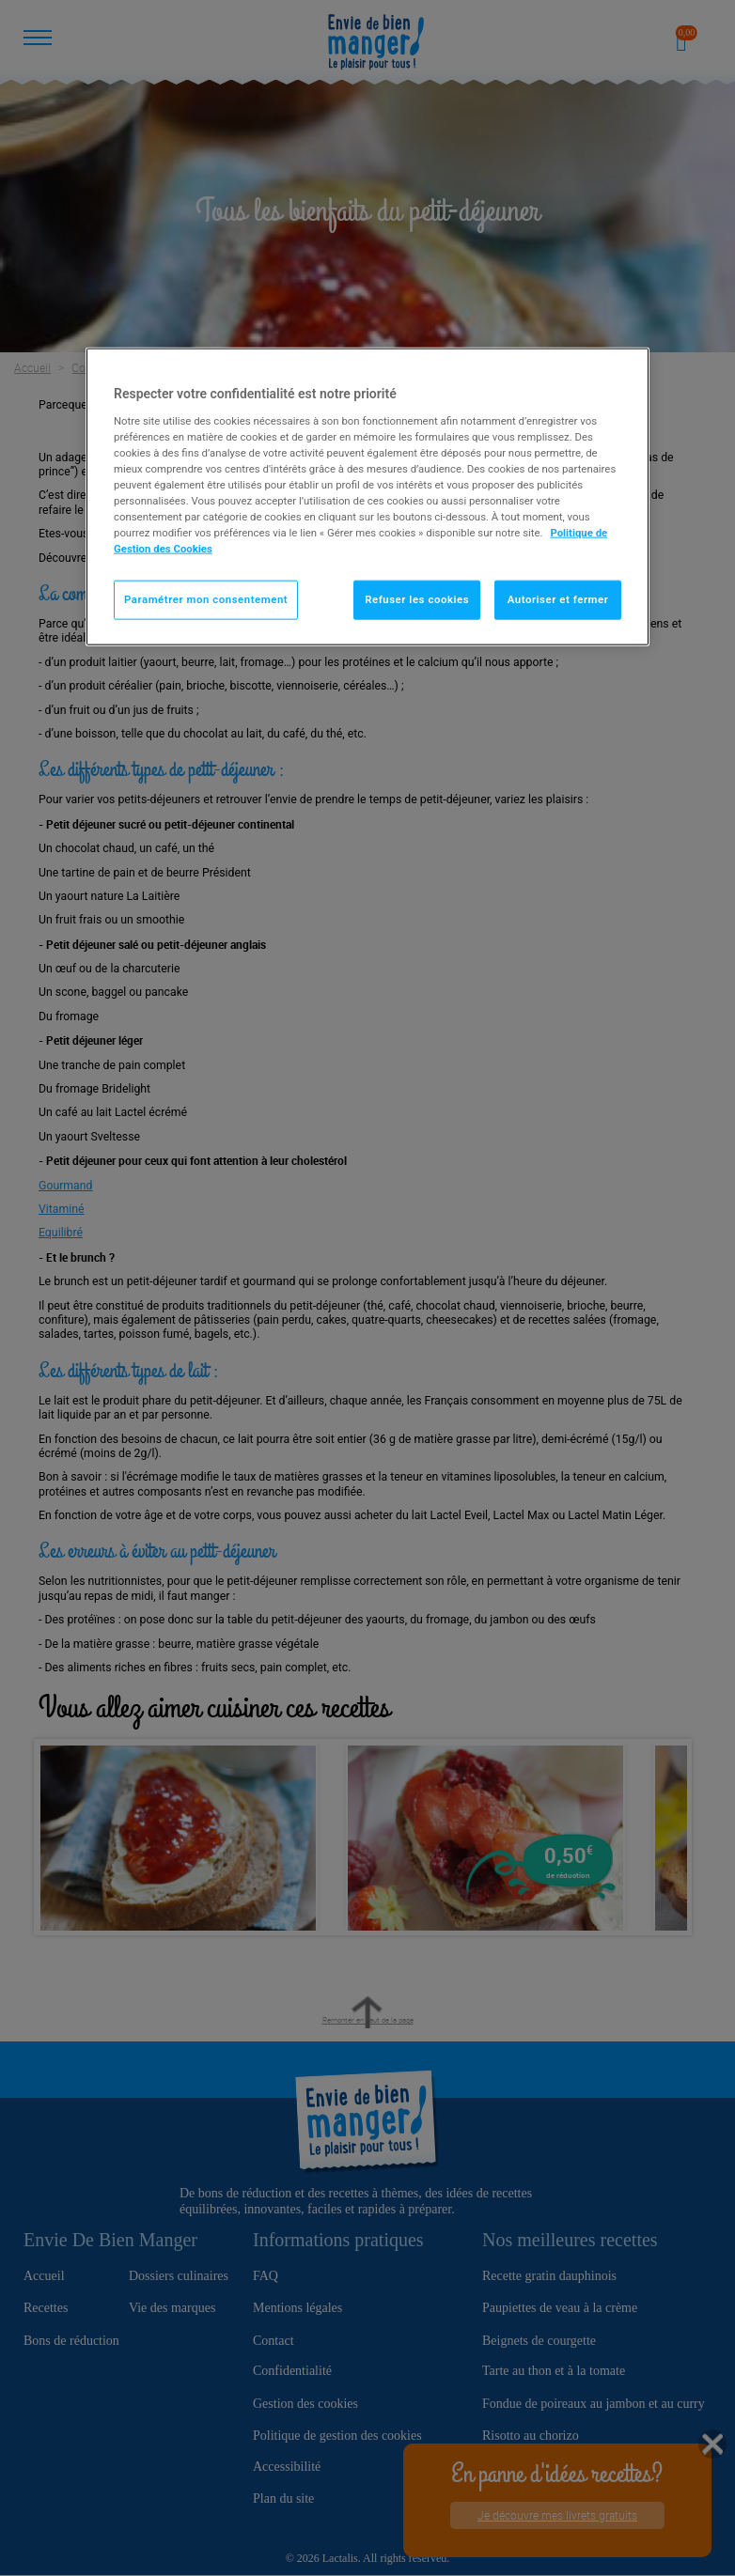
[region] (367, 497)
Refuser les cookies (417, 599)
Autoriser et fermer (558, 599)
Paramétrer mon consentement (206, 599)
